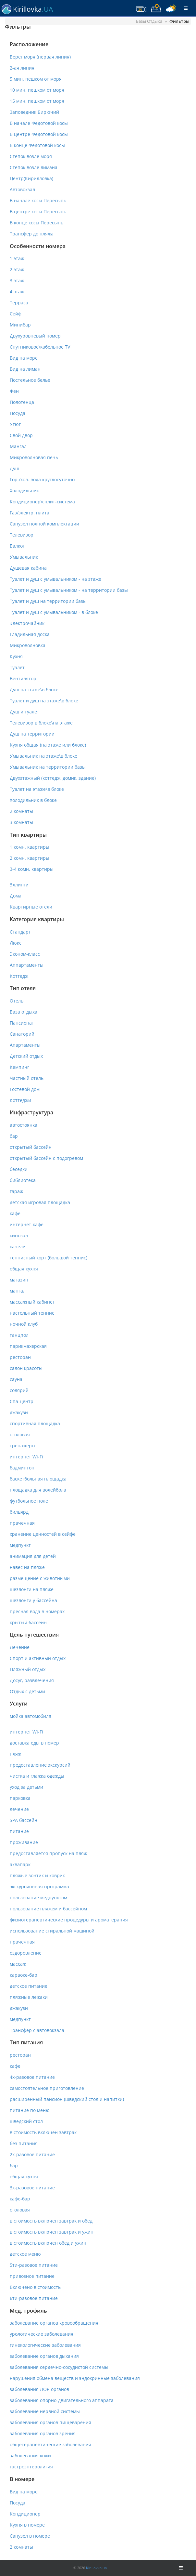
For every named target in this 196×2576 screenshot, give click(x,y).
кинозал (19, 1235)
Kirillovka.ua (96, 2567)
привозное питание (32, 2276)
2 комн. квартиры (29, 858)
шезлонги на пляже (32, 1589)
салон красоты (26, 1368)
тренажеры (22, 1445)
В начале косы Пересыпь (38, 200)
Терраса (19, 302)
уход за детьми (26, 1787)
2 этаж (17, 269)
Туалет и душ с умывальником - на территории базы (69, 590)
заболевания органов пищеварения (50, 2422)
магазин (19, 1280)
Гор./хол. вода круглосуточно (42, 479)
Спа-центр (21, 1401)
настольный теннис (32, 1313)
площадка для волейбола (38, 1490)
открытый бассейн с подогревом (46, 1158)
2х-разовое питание (32, 2154)
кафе (15, 1213)
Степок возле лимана (33, 167)
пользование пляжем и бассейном (48, 1908)
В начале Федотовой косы (39, 123)
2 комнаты (21, 811)
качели (18, 1246)
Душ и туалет (24, 712)
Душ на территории (32, 734)
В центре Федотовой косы (39, 134)
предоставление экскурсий (40, 1765)
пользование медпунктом (38, 1897)
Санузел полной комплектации (44, 524)
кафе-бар (20, 2199)
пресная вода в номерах (37, 1611)
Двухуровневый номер (35, 336)
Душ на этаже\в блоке (34, 689)
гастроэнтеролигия (31, 2466)
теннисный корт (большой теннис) (48, 1258)
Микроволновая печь (34, 457)
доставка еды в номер (34, 1743)
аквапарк (20, 1864)
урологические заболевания (41, 2334)
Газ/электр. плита (29, 513)
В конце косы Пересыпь (36, 222)
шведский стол (26, 2121)
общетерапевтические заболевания (50, 2444)
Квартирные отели (31, 907)
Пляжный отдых (27, 1669)
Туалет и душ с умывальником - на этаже (55, 579)
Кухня (16, 656)
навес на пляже (27, 1567)
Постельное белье (30, 380)
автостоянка (23, 1125)
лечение (19, 1809)
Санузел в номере (30, 2536)
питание (19, 1831)
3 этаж (17, 280)
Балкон (18, 546)
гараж (16, 1191)
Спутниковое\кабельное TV (40, 347)
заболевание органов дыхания (44, 2356)
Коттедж (19, 976)
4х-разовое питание (32, 2077)
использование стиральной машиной (52, 1931)
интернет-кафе (26, 1224)
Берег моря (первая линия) (40, 57)
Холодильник (24, 490)
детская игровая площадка (40, 1202)
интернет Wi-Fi (26, 1457)
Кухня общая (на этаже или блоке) (48, 745)
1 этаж (17, 258)
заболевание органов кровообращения (54, 2323)
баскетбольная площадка (38, 1479)
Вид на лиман (25, 369)
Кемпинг (19, 1067)
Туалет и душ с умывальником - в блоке (54, 612)
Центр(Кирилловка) (31, 178)
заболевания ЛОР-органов (39, 2389)
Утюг (15, 424)
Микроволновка (27, 645)
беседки (19, 1169)
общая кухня (24, 1269)
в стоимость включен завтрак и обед (51, 2221)
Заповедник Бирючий (34, 112)
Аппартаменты (26, 965)
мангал (18, 1291)
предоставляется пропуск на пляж (48, 1853)
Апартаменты (25, 1045)
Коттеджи (20, 1100)
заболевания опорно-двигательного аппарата (62, 2400)
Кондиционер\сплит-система (42, 501)
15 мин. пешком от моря (37, 101)
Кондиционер (25, 2514)
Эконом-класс (25, 954)
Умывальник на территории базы (48, 767)
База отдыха (23, 1012)
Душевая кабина (28, 568)
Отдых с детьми (27, 1691)
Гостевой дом (25, 1089)
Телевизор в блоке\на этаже (41, 723)
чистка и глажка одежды (37, 1776)
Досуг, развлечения (32, 1680)
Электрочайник (27, 623)
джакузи (19, 1412)
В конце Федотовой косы (37, 145)
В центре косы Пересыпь (38, 211)
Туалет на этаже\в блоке (37, 789)
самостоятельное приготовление (47, 2088)
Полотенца (22, 402)
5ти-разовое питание (34, 2265)
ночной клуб (24, 1324)
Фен (14, 391)
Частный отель (26, 1078)
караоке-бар (23, 1975)
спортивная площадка (35, 1423)
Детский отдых (26, 1056)
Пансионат (22, 1023)
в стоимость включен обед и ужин (48, 2243)
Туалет (17, 667)
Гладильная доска (30, 634)
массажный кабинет (32, 1302)
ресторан (20, 1357)
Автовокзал (22, 189)
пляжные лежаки (29, 1997)
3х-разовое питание (32, 2187)
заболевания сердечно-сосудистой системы (59, 2367)
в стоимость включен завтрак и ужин (51, 2232)
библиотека (23, 1180)
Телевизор (21, 535)
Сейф (15, 314)
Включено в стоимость (35, 2287)
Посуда (17, 413)
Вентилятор (23, 678)
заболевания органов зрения (43, 2433)
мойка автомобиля (30, 1716)
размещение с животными (40, 1578)
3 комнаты (21, 822)
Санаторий (22, 1034)
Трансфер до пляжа (32, 234)
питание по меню (30, 2110)
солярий (19, 1390)
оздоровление (26, 1953)
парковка (20, 1798)
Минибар (20, 325)
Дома (15, 896)
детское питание (28, 1986)
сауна (16, 1379)
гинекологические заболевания (45, 2345)
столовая (20, 1434)
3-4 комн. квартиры (32, 869)
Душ (14, 468)
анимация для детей (33, 1556)
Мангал (18, 446)
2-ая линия (22, 68)
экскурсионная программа (39, 1886)
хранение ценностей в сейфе (43, 1534)
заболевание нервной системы (45, 2411)
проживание (24, 1842)
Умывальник (24, 557)
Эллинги (19, 885)
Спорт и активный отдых (38, 1658)
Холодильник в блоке (33, 800)
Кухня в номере (27, 2525)
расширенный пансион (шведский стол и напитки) (67, 2099)
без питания (24, 2143)
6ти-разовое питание (34, 2298)
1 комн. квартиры (29, 847)
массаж (18, 1964)
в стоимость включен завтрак (43, 2132)
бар (14, 1136)
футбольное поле (29, 1501)
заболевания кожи (30, 2455)
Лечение (20, 1647)
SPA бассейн (23, 1820)
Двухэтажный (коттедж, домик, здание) (53, 778)
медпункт (20, 1545)
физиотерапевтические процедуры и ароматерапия (69, 1920)
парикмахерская (28, 1346)
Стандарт (20, 932)
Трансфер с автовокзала (37, 2030)
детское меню (25, 2254)
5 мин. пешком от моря (36, 79)
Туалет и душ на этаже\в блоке (44, 700)
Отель (16, 1001)
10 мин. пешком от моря (37, 90)
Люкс (15, 943)
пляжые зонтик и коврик (37, 1875)
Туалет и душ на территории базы (48, 601)
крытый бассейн (28, 1622)
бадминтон (22, 1468)
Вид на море (24, 358)
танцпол (19, 1335)
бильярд (19, 1512)
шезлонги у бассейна (33, 1600)
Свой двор (21, 435)
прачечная (22, 1523)
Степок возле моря (31, 156)
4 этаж (17, 291)
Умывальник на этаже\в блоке (43, 756)
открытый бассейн (31, 1147)
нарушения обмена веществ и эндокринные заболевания (75, 2378)
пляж (15, 1754)
